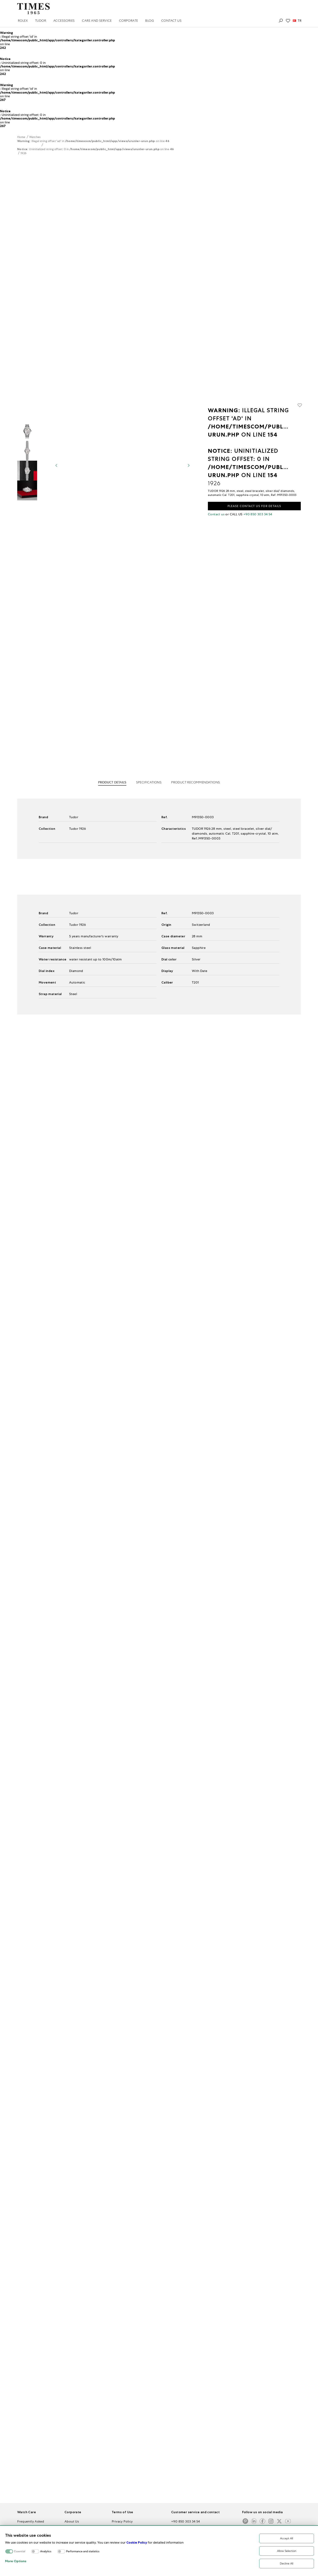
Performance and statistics (82, 2551)
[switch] (35, 2551)
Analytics (45, 2551)
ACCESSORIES (64, 20)
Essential (19, 2551)
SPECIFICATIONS (149, 782)
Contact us (216, 514)
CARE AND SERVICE (97, 20)
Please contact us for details (254, 506)
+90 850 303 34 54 (257, 514)
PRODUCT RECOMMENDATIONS (195, 782)
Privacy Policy (122, 2521)
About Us (71, 2521)
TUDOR (40, 20)
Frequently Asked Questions (30, 2524)
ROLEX (23, 20)
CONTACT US (171, 20)
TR (297, 20)
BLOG (149, 20)
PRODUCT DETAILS (112, 782)
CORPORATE (128, 20)
